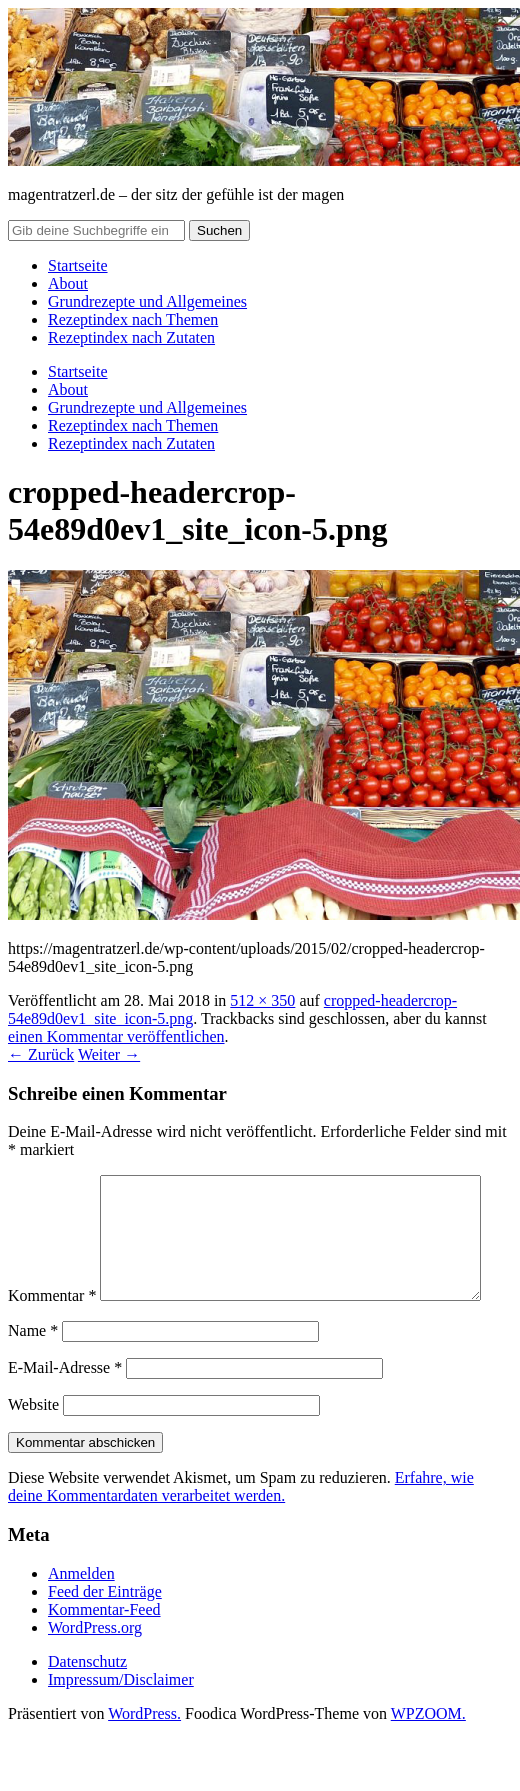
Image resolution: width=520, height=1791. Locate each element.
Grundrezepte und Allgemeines (147, 301)
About (68, 283)
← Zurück (41, 1054)
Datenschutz (87, 1703)
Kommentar (52, 1183)
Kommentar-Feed (104, 1651)
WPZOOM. (428, 1755)
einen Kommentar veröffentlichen (116, 1036)
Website (33, 1446)
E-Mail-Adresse (65, 1409)
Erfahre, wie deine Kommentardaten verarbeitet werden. (241, 1528)
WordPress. (144, 1755)
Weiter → (109, 1054)
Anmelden (81, 1615)
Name (33, 1372)
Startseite (78, 265)
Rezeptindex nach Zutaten (131, 337)
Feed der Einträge (105, 1633)
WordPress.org (95, 1669)
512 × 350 (262, 1000)
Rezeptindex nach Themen (133, 319)
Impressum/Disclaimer (121, 1721)
